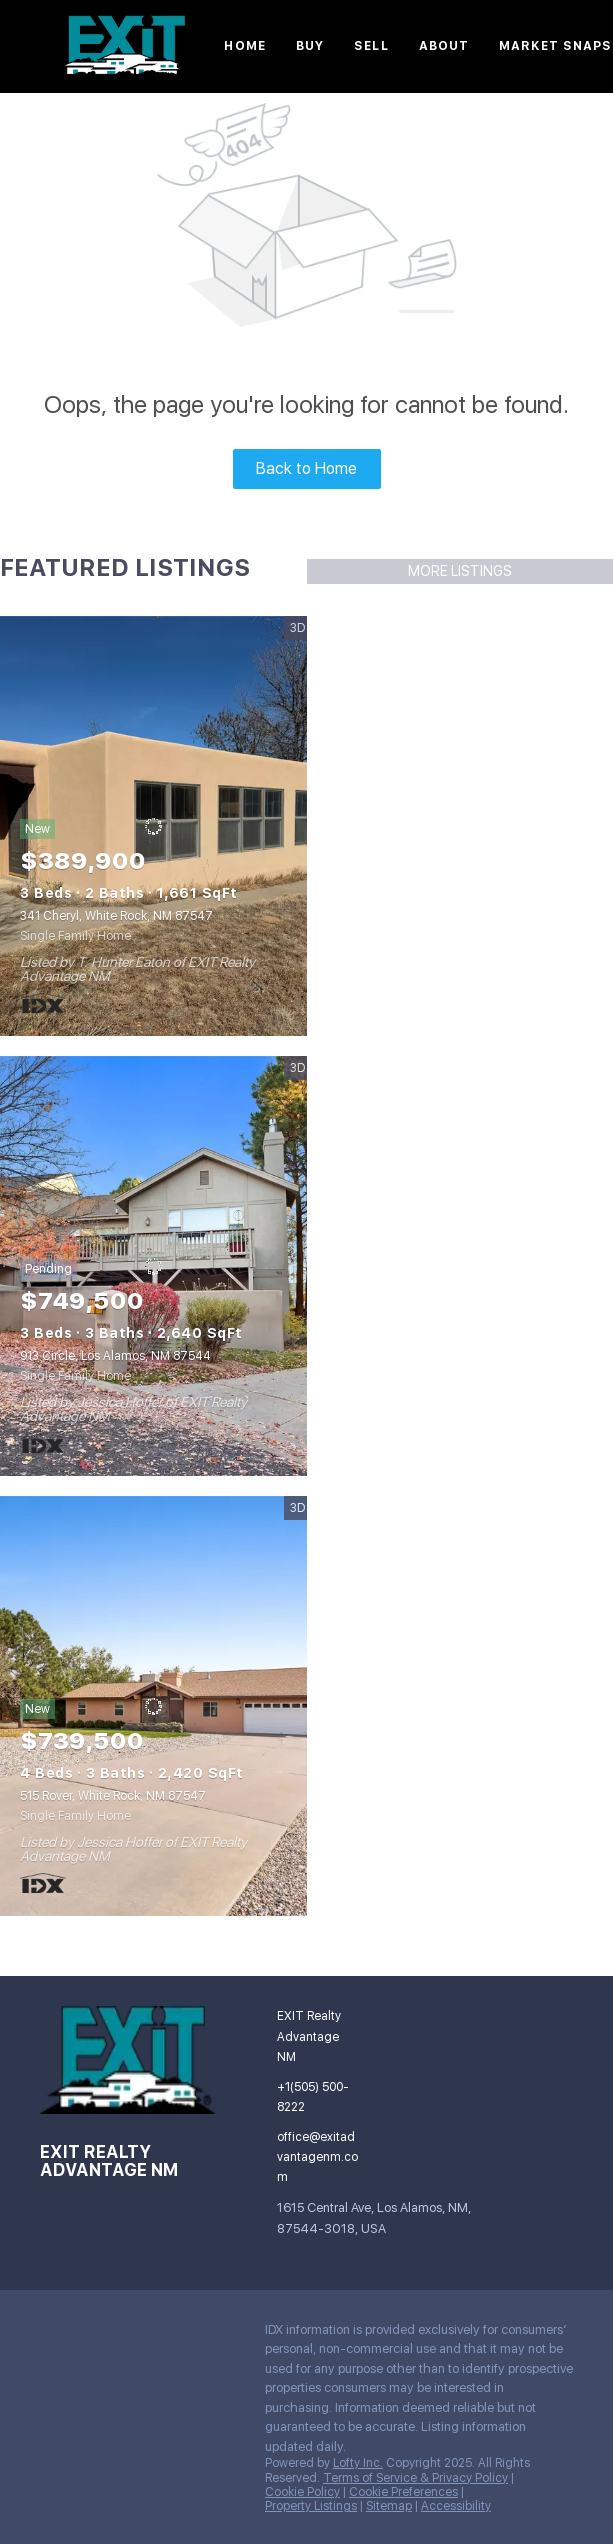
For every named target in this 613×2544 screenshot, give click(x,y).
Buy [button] (310, 46)
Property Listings (311, 2506)
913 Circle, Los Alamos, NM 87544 (115, 1356)
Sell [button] (371, 46)
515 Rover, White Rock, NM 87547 (113, 1796)
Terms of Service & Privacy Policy (415, 2478)
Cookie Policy (302, 2492)
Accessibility (456, 2506)
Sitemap (389, 2506)
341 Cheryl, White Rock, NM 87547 (116, 916)
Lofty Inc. (358, 2463)
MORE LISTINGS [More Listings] (460, 571)
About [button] (444, 46)
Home (244, 46)
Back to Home (306, 468)
